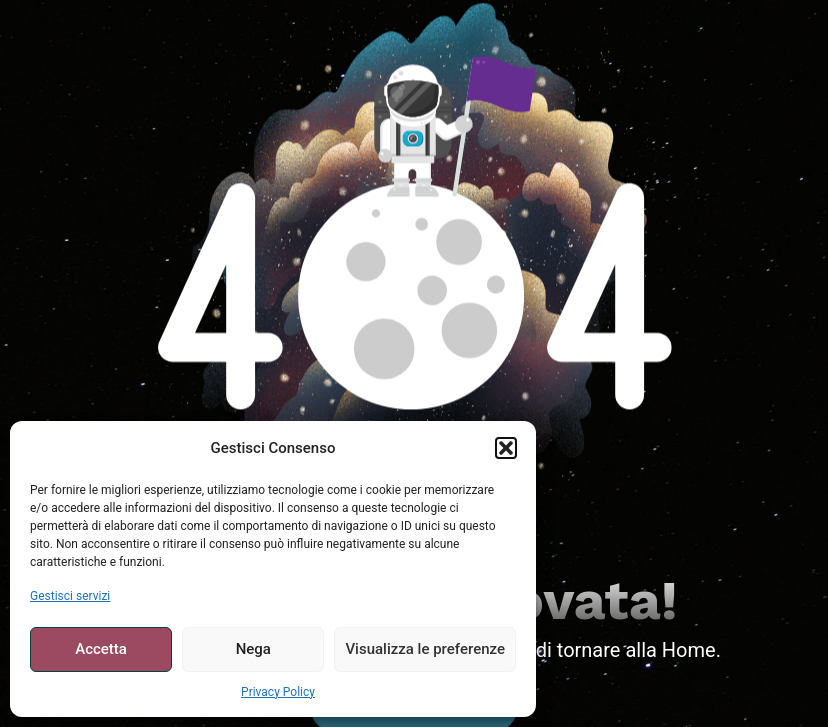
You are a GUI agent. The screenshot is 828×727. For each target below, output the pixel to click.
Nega (253, 649)
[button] (506, 448)
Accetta (101, 649)
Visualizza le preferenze (425, 649)
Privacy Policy (278, 692)
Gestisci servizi (70, 596)
